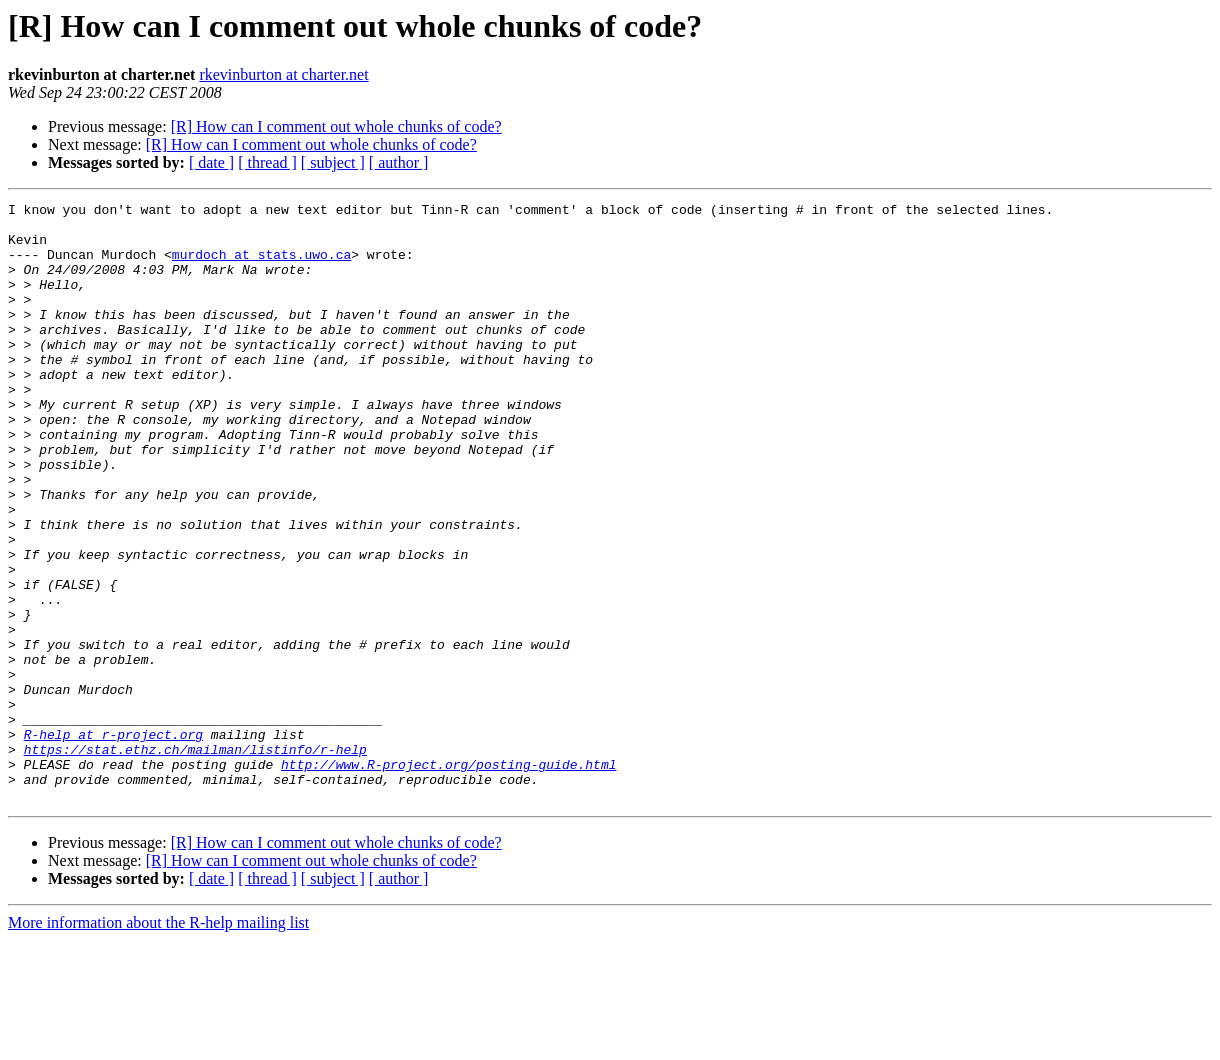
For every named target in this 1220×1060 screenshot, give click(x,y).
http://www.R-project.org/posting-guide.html (448, 878)
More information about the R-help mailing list (158, 1042)
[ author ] (399, 162)
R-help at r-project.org (113, 842)
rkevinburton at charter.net (283, 74)
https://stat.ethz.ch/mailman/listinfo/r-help (195, 860)
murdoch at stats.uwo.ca (261, 266)
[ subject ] (333, 162)
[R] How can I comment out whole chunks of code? (336, 126)
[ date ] (211, 162)
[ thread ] (267, 162)
